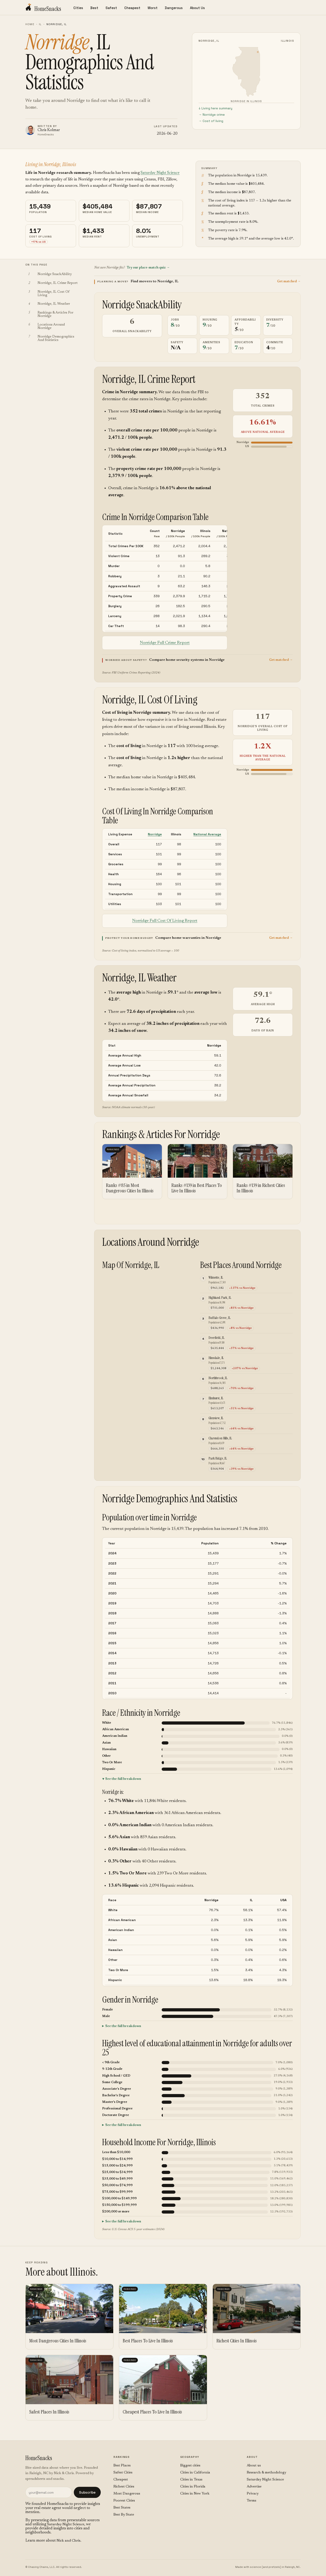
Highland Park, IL (220, 1297)
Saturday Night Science (160, 173)
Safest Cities (122, 2472)
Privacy (253, 2493)
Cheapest (132, 8)
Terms (251, 2500)
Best (94, 8)
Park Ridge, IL (218, 1458)
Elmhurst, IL (216, 1398)
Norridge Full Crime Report (165, 643)
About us (254, 2465)
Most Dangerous (126, 2493)
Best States (121, 2507)
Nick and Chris (68, 2540)
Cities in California (195, 2472)
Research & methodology (266, 2472)
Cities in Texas (191, 2479)
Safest (111, 8)
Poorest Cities (124, 2500)
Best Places (122, 2465)
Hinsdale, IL (216, 1357)
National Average (207, 834)
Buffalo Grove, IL (219, 1317)
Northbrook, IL (218, 1377)
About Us (197, 8)
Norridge (155, 834)
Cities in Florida (192, 2486)
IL (40, 24)
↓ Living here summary (215, 108)
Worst (153, 8)
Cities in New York (194, 2493)
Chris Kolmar (49, 130)
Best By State (123, 2514)
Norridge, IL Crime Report (148, 379)
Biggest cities (190, 2465)
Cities (78, 8)
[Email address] (48, 2492)
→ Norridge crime (212, 115)
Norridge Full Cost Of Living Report (164, 921)
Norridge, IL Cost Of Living (149, 700)
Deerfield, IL (216, 1337)
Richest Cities (123, 2486)
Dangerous (174, 8)
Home (29, 24)
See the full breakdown (123, 1779)
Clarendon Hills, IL (220, 1438)
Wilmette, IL (216, 1277)
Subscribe (87, 2492)
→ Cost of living (211, 121)
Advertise (254, 2486)
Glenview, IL (216, 1418)
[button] (197, 281)
